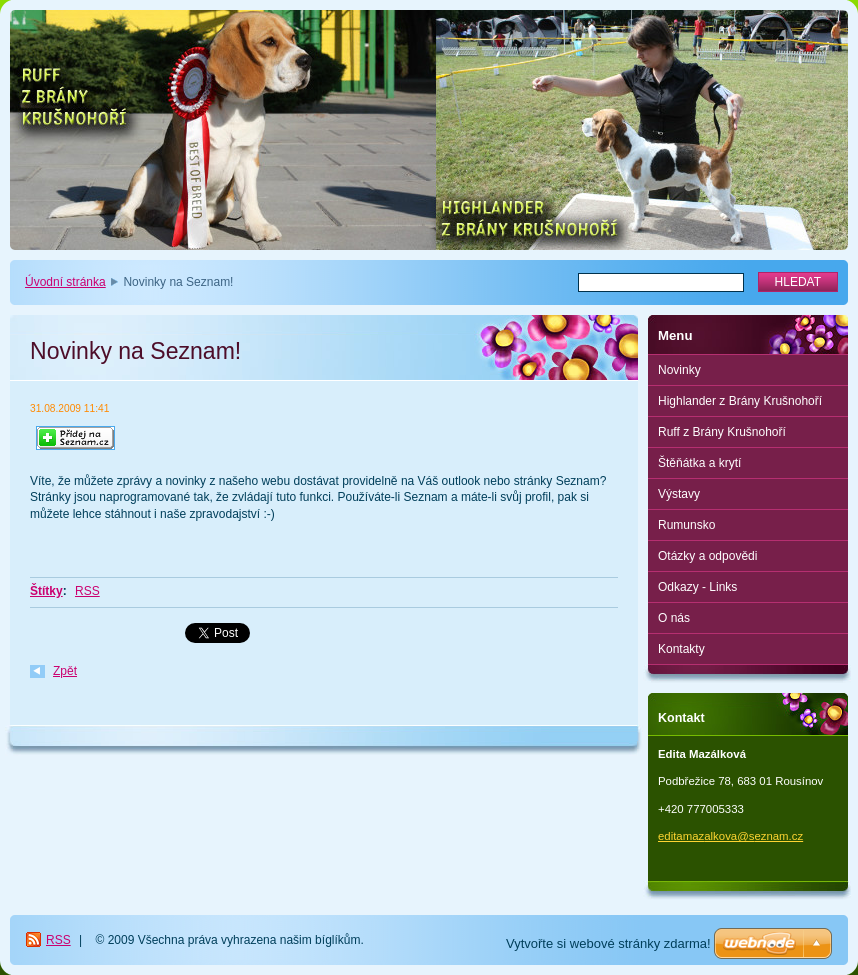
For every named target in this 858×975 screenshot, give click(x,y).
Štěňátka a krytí (699, 463)
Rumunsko (686, 525)
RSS (87, 591)
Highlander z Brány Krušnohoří (740, 401)
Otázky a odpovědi (707, 556)
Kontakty (681, 649)
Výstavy (679, 494)
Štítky (46, 591)
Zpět (65, 671)
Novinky (679, 370)
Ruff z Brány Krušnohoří (722, 432)
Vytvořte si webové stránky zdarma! (608, 943)
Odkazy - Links (697, 587)
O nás (674, 618)
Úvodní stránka (65, 282)
